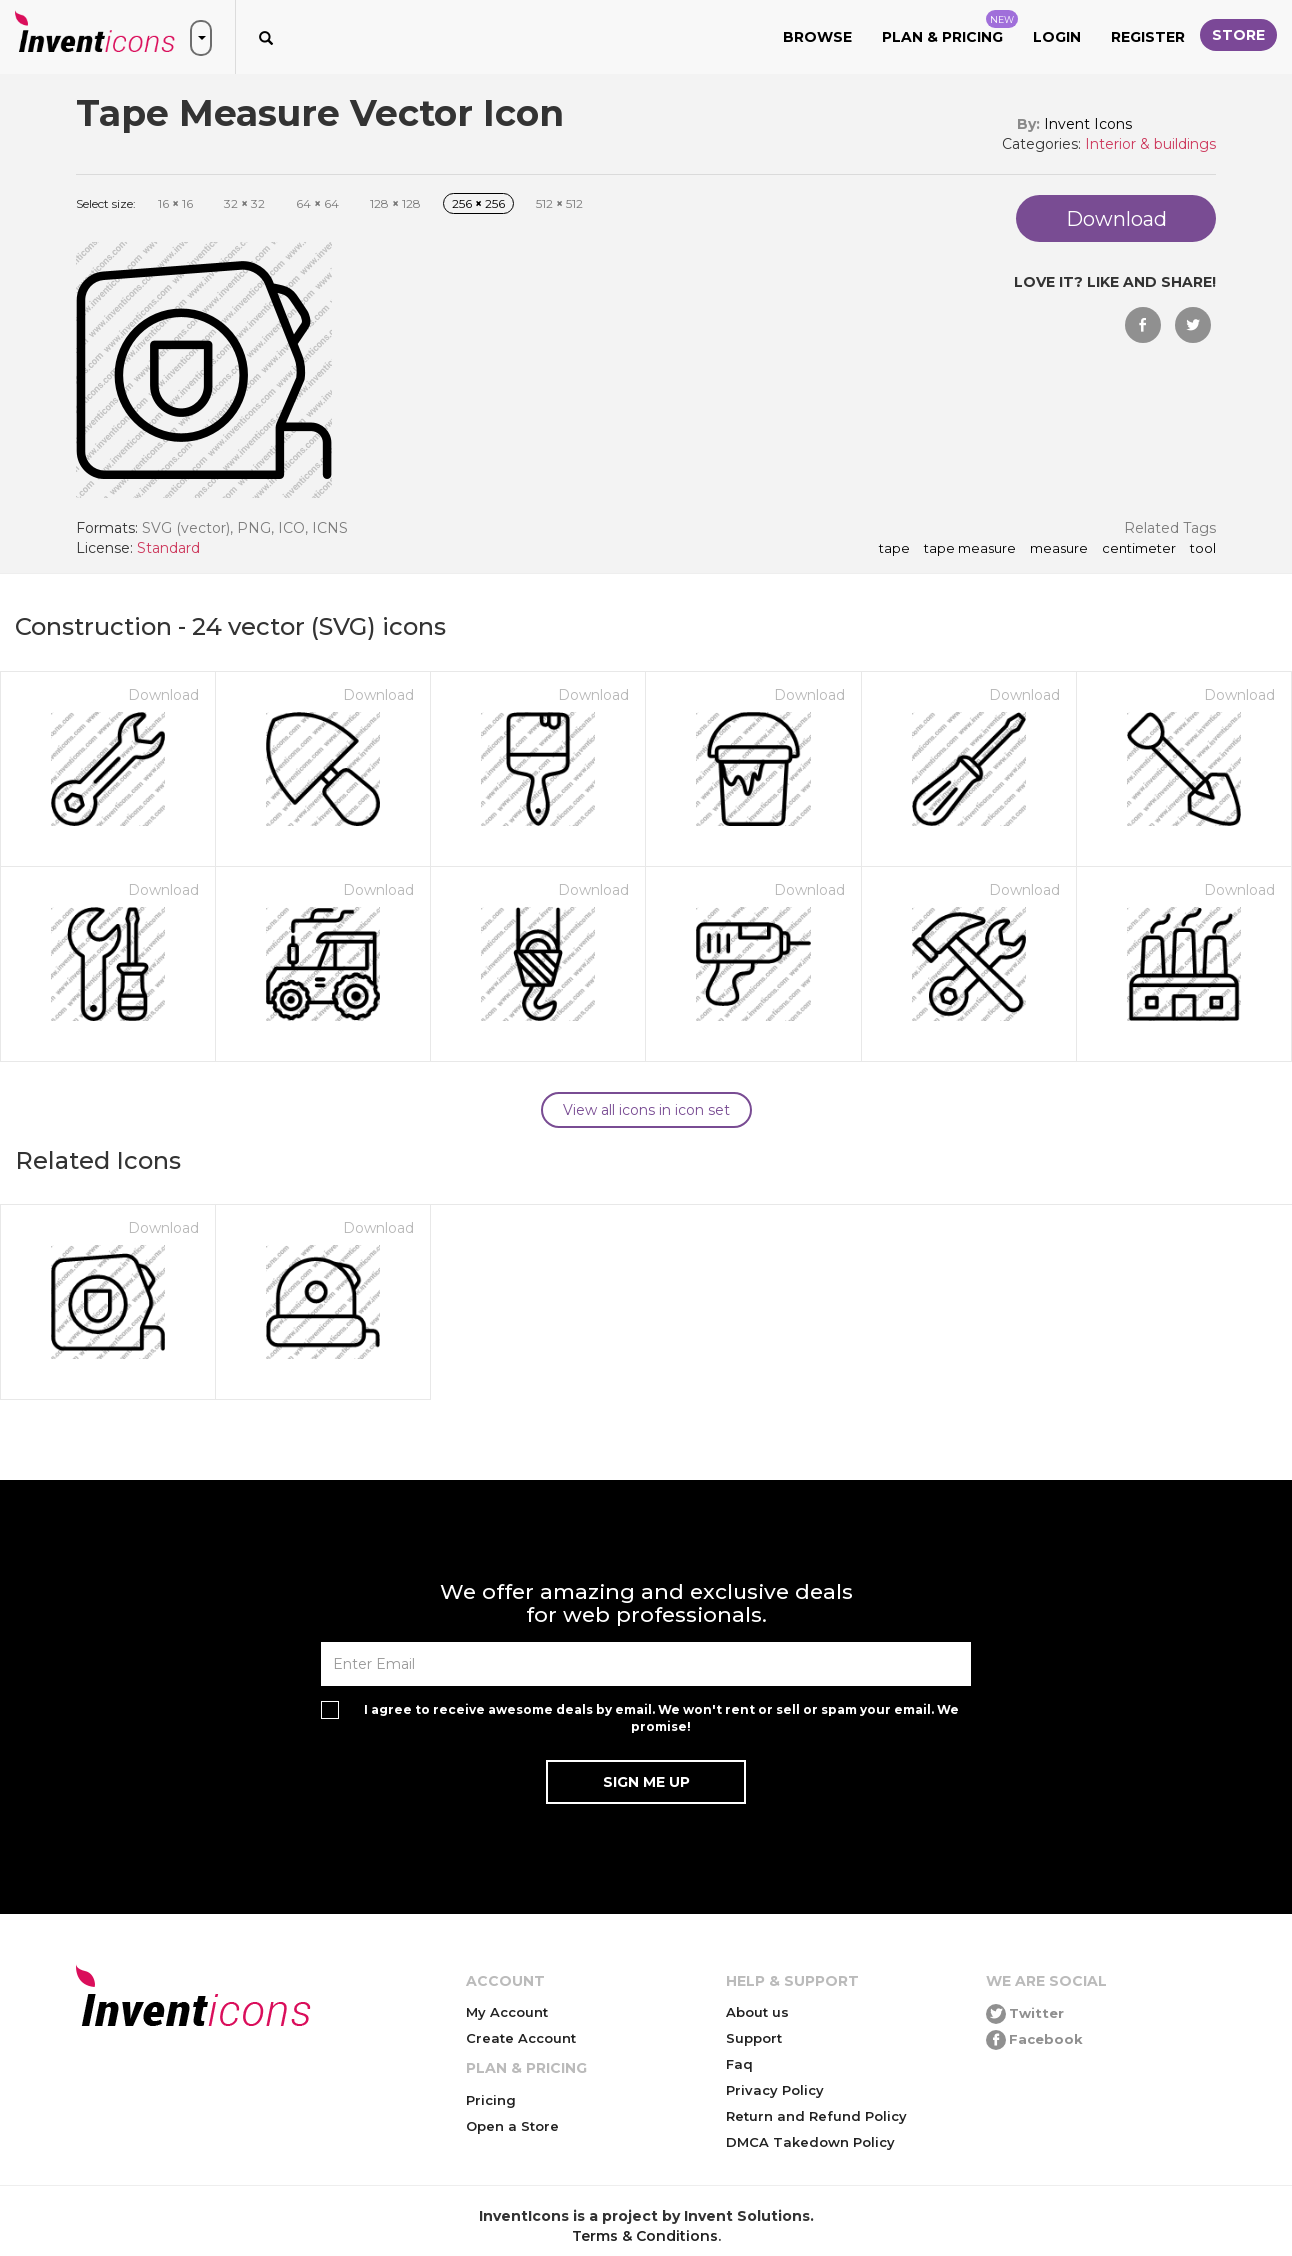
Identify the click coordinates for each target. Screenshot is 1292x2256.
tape (894, 549)
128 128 (395, 203)
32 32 (244, 203)
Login (1057, 37)
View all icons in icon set (646, 1110)
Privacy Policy (775, 2090)
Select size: (106, 203)
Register (1148, 37)
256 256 (478, 203)
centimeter (1139, 549)
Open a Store (512, 2126)
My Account (507, 2012)
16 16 (175, 203)
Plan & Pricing (950, 28)
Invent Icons (1088, 124)
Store (1238, 35)
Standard (168, 548)
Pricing (491, 2100)
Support (754, 2038)
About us (757, 2012)
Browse (817, 37)
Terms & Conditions (645, 2236)
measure (1059, 549)
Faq (739, 2064)
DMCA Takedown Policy (810, 2142)
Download (163, 695)
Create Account (521, 2038)
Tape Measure (970, 549)
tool (1203, 549)
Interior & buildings (1150, 144)
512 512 (559, 203)
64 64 (317, 203)
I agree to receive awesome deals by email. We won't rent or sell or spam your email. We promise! (661, 1718)
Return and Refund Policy (816, 2116)
